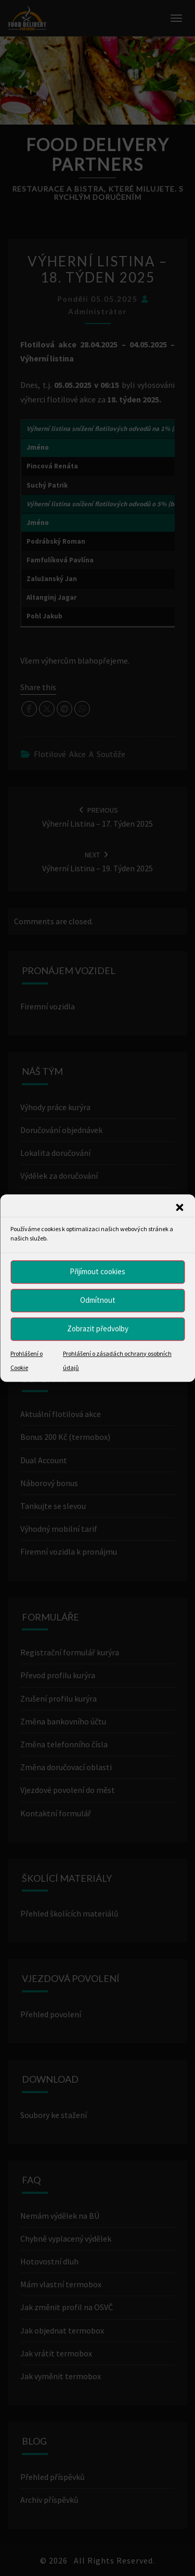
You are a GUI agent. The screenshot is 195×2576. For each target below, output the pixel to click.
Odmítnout (97, 1300)
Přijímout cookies (97, 1271)
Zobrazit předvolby (97, 1328)
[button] (179, 1207)
